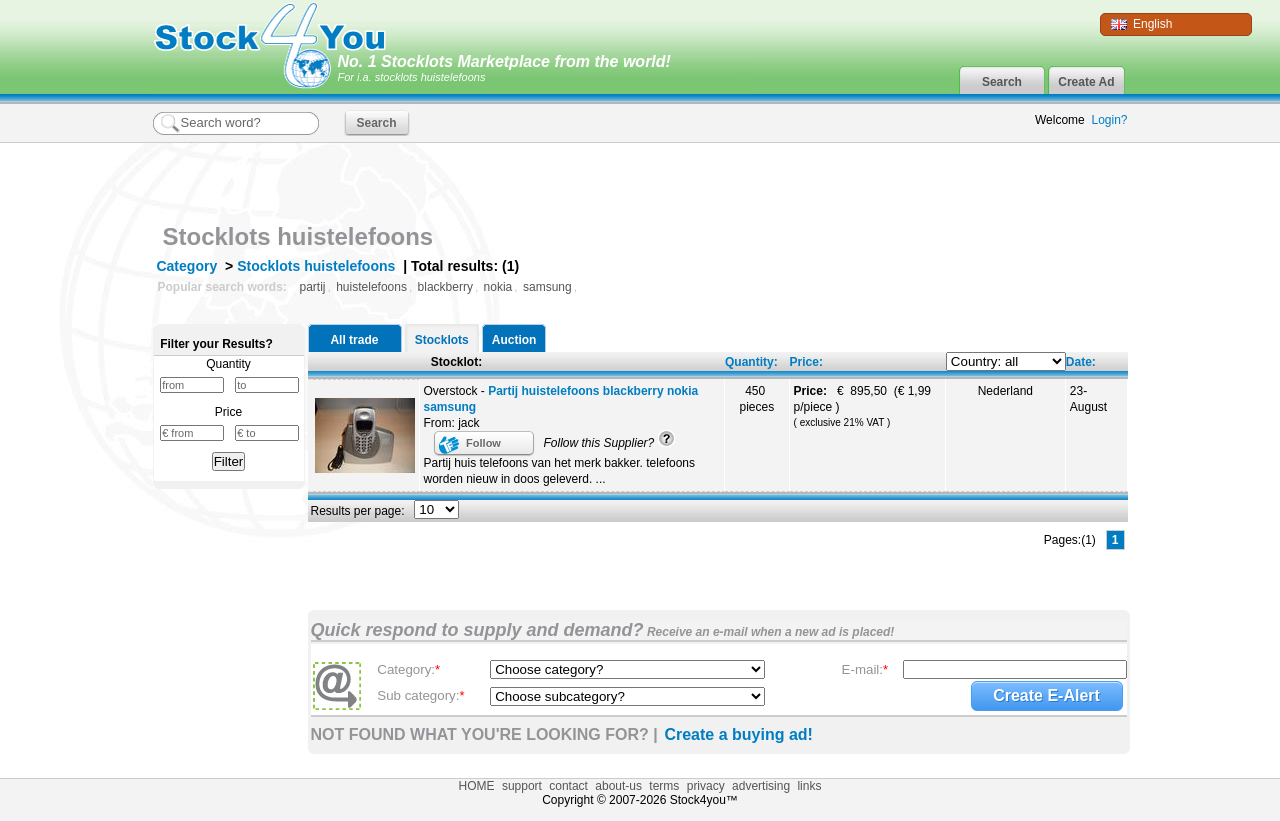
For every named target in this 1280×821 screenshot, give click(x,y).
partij (313, 287)
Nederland (1005, 391)
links (809, 786)
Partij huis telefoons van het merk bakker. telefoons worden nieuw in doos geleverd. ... (559, 471)
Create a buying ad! (738, 734)
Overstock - (561, 399)
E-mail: (865, 669)
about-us (618, 786)
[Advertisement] (894, 178)
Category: (408, 669)
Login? (1109, 120)
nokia (498, 287)
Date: (1081, 362)
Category (187, 266)
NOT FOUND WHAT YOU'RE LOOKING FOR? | (484, 734)
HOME (477, 786)
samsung (547, 287)
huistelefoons (371, 287)
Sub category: (420, 695)
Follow (483, 443)
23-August (1088, 399)
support (522, 786)
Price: (806, 362)
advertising (761, 786)
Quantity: (751, 362)
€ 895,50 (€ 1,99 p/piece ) (862, 406)
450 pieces (756, 399)
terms (664, 786)
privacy (706, 786)
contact (568, 786)
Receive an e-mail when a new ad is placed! (769, 632)
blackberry (445, 287)
